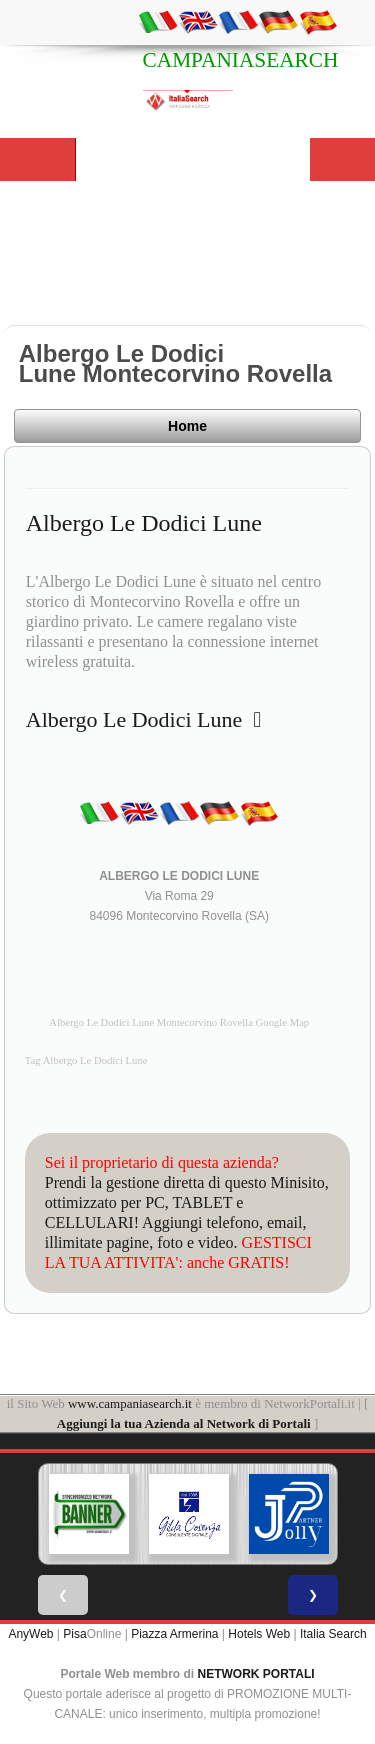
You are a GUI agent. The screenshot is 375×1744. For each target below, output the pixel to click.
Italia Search (333, 1634)
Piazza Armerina (174, 1634)
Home (187, 426)
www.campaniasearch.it (130, 1403)
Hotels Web (259, 1634)
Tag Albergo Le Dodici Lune (86, 1060)
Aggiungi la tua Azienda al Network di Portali (184, 1423)
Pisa (74, 1634)
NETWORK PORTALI (256, 1674)
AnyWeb (30, 1634)
